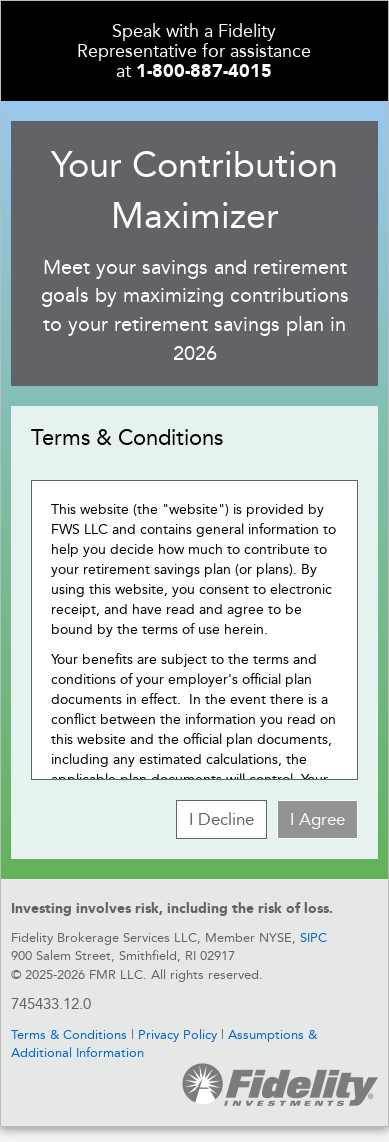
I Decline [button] (221, 819)
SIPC (313, 937)
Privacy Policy (177, 1034)
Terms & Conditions (69, 1034)
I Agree (317, 819)
